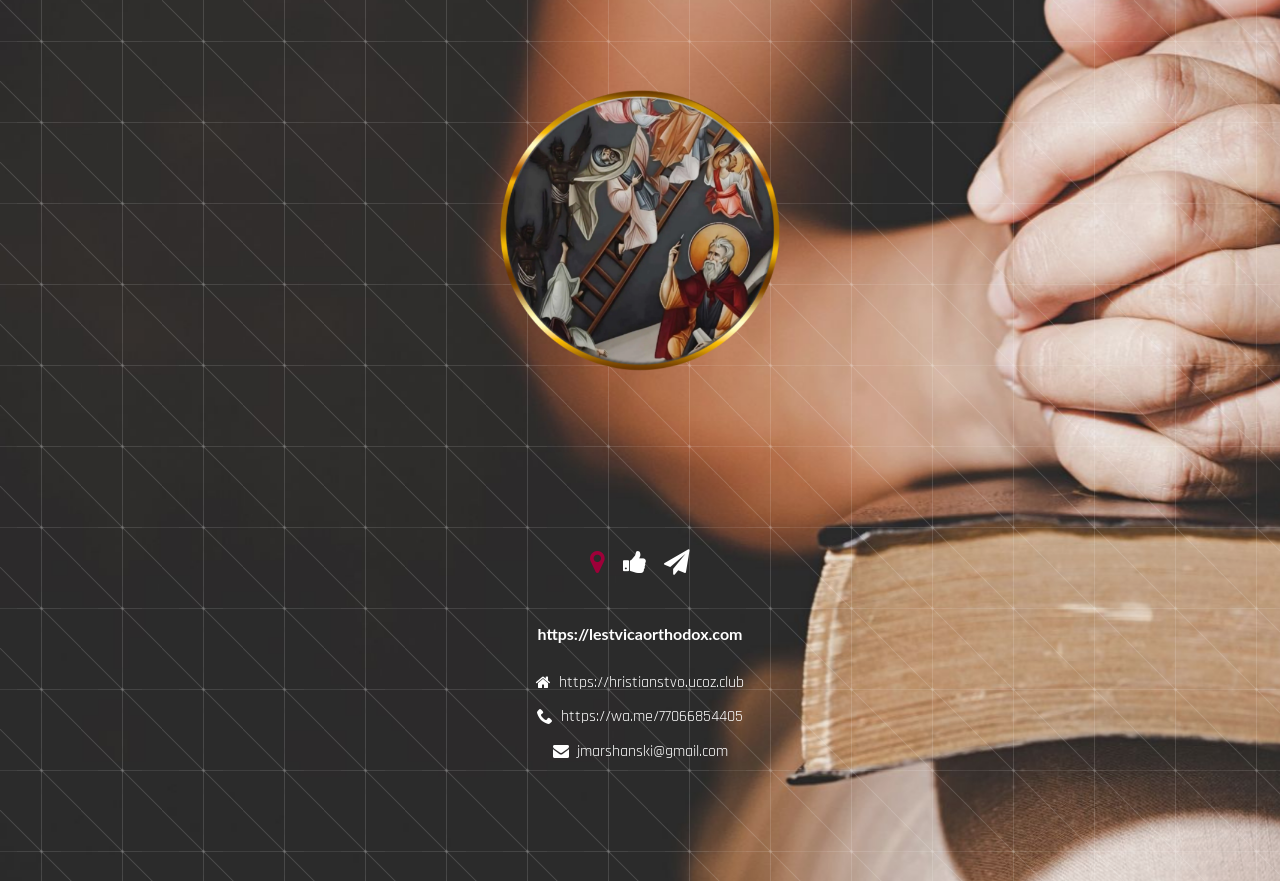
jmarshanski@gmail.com (652, 751)
